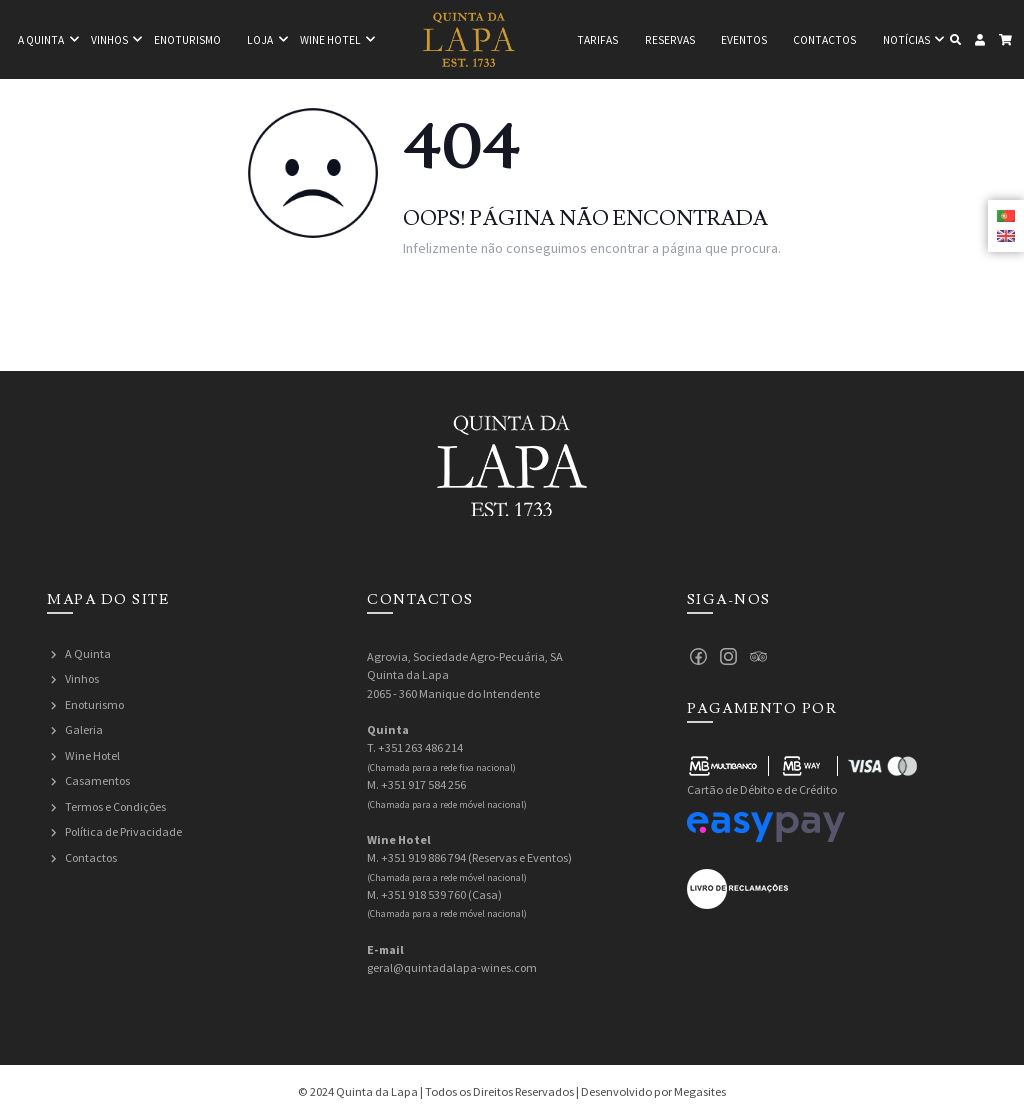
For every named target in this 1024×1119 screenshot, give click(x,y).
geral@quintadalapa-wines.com (453, 967)
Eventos (744, 40)
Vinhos (109, 40)
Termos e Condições (117, 806)
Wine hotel (330, 40)
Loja (260, 40)
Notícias (906, 40)
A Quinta (88, 653)
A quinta (41, 40)
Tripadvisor (759, 657)
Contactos (824, 40)
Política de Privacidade (124, 831)
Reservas (670, 40)
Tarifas (597, 40)
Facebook (699, 657)
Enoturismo (187, 40)
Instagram (729, 657)
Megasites (700, 1091)
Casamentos (98, 780)
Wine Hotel (93, 755)
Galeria (84, 729)
